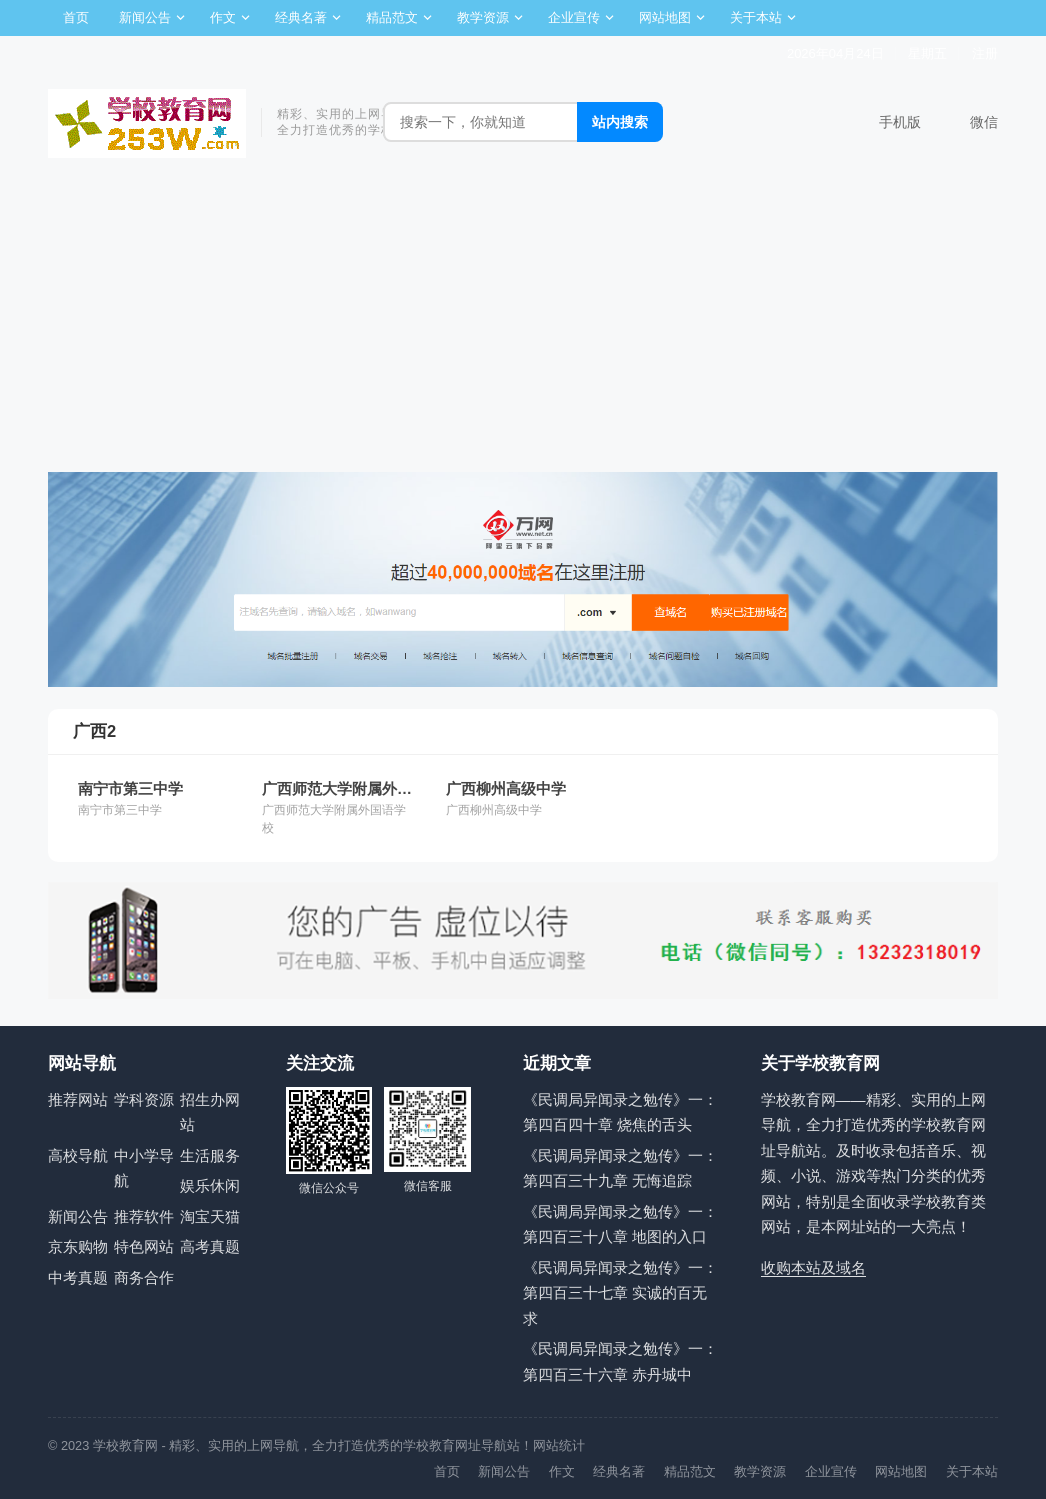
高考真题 (210, 1246)
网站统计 (559, 1445)
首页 (76, 17)
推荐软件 (144, 1216)
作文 (223, 17)
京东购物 (78, 1246)
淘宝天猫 (210, 1216)
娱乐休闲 (210, 1185)
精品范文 (392, 17)
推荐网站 (78, 1099)
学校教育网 (125, 1445)
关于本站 (756, 17)
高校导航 (78, 1155)
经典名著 (301, 17)
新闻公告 (145, 17)
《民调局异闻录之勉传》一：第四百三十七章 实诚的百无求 (620, 1293)
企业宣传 (574, 17)
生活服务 (210, 1155)
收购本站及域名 (813, 1267)
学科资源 (144, 1099)
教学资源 (483, 17)
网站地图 (665, 17)
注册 (985, 53)
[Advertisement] (523, 322)
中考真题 (78, 1277)
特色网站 (144, 1246)
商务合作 (144, 1277)
